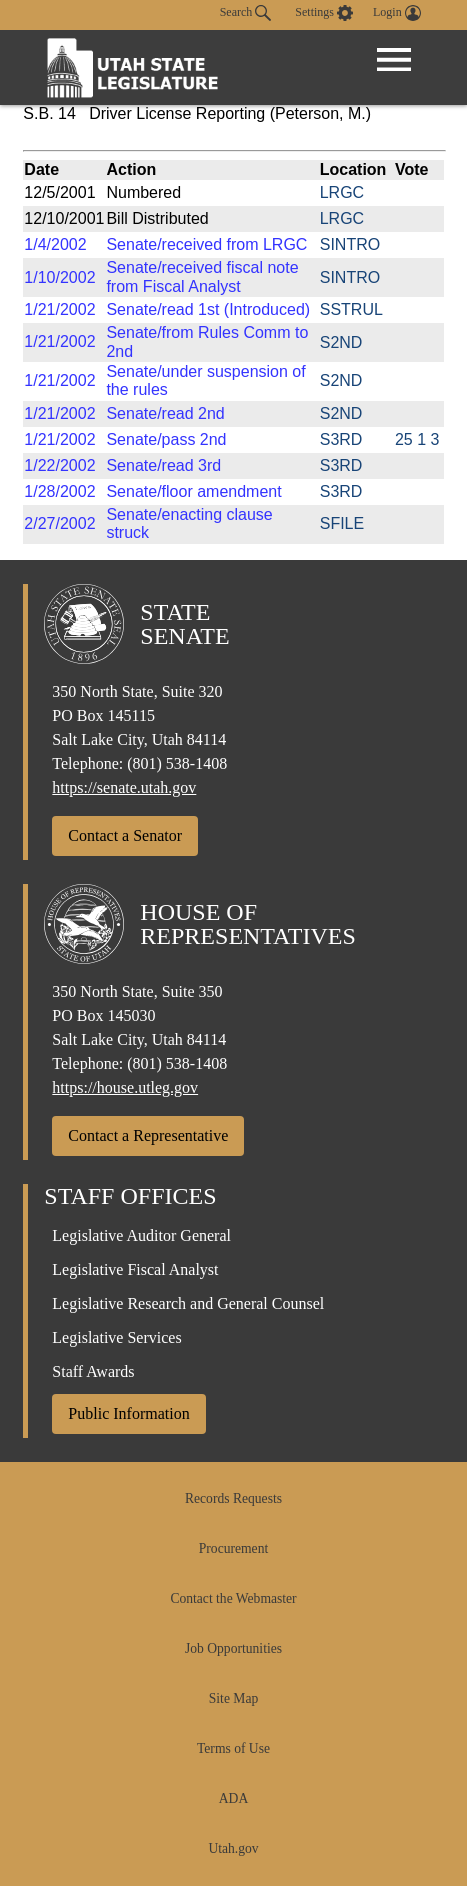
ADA (233, 1798)
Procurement (233, 1548)
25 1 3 (417, 439)
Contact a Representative (148, 1135)
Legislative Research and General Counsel (188, 1303)
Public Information (128, 1413)
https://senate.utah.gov (124, 787)
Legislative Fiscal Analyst (135, 1269)
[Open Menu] (394, 60)
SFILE (342, 523)
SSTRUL (351, 309)
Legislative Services (116, 1337)
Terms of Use (233, 1748)
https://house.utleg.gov (125, 1087)
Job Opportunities (233, 1648)
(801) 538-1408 (177, 763)
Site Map (233, 1698)
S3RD (341, 439)
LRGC (342, 192)
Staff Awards (93, 1371)
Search (246, 13)
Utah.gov (233, 1848)
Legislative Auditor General (141, 1235)
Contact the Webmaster (233, 1598)
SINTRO (350, 244)
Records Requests (233, 1498)
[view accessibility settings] (324, 13)
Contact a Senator (125, 835)
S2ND (341, 342)
